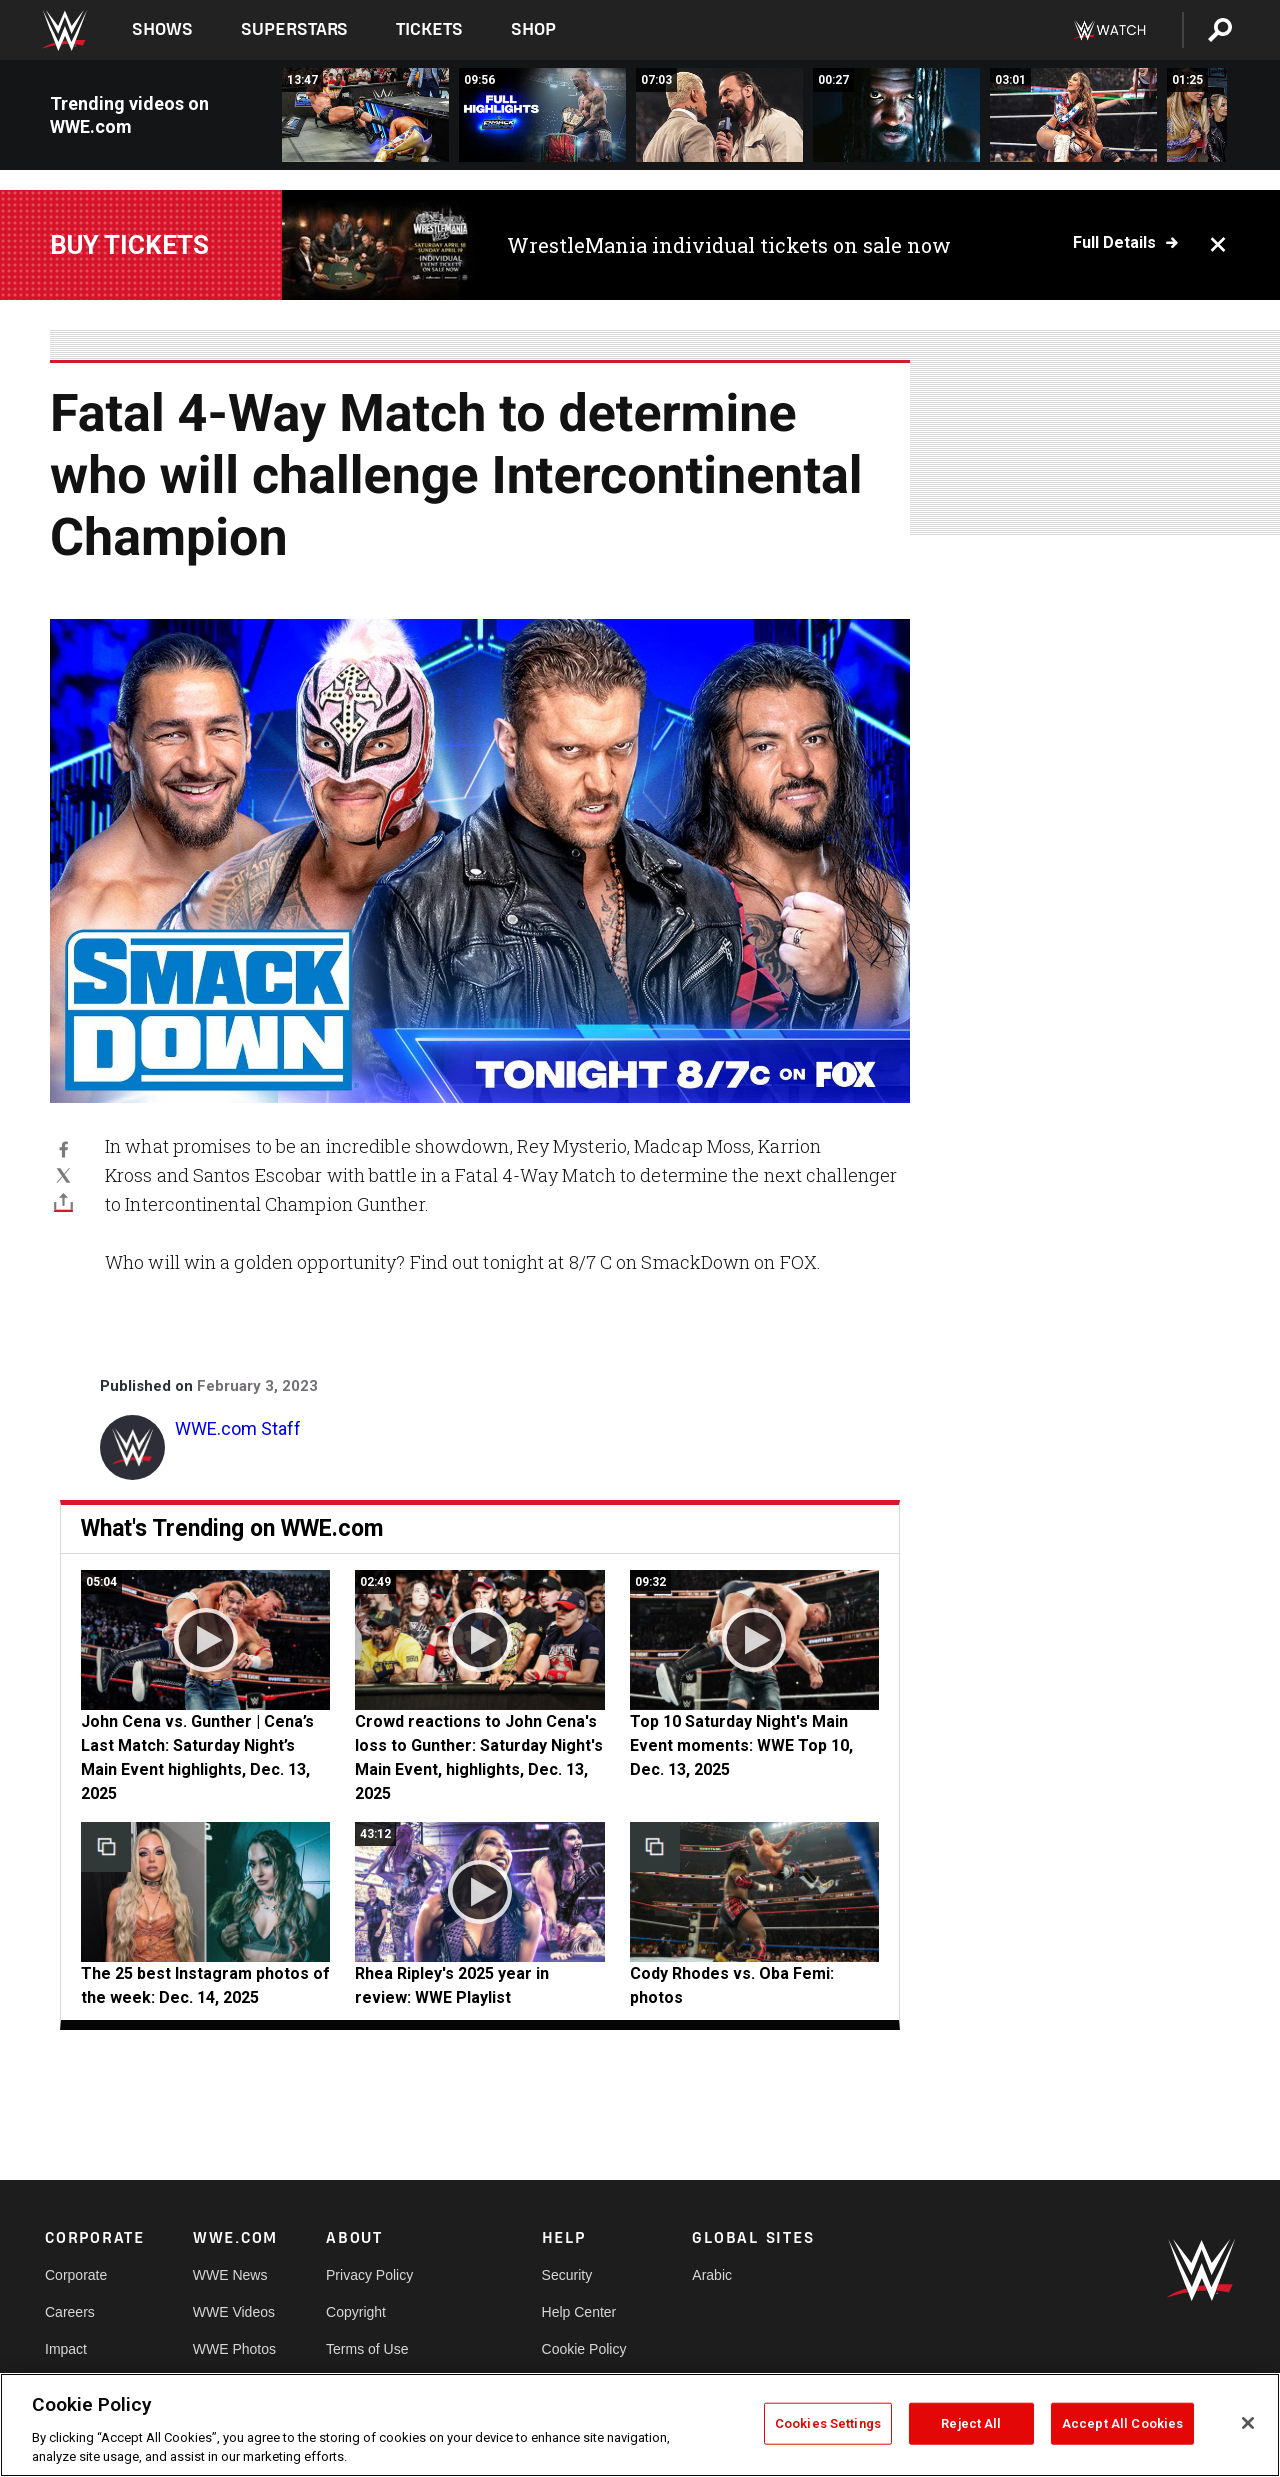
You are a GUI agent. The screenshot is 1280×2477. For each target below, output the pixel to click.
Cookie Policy (584, 2349)
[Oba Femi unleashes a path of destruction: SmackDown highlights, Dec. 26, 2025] (896, 115)
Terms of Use (367, 2349)
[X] (63, 1175)
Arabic (712, 2275)
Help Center (579, 2312)
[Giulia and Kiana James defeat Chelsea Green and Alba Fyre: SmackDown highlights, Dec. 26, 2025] (1073, 115)
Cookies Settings (828, 2423)
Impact (66, 2349)
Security (567, 2275)
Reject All (971, 2423)
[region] (640, 2425)
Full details (1114, 243)
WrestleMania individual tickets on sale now (729, 245)
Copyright (356, 2312)
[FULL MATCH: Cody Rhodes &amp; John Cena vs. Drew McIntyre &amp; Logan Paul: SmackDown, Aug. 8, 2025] (365, 115)
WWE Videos (234, 2312)
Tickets (429, 29)
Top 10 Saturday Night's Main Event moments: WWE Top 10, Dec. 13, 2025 (741, 1745)
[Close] (1248, 2423)
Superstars (295, 29)
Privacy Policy (369, 2275)
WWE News (230, 2275)
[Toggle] (63, 1201)
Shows (162, 29)
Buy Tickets (129, 245)
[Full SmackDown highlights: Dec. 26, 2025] (542, 115)
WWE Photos (234, 2349)
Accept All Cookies (1122, 2423)
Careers (70, 2312)
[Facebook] (63, 1149)
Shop (533, 29)
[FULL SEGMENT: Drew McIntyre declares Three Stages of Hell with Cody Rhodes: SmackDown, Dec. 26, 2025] (719, 115)
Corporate (76, 2275)
